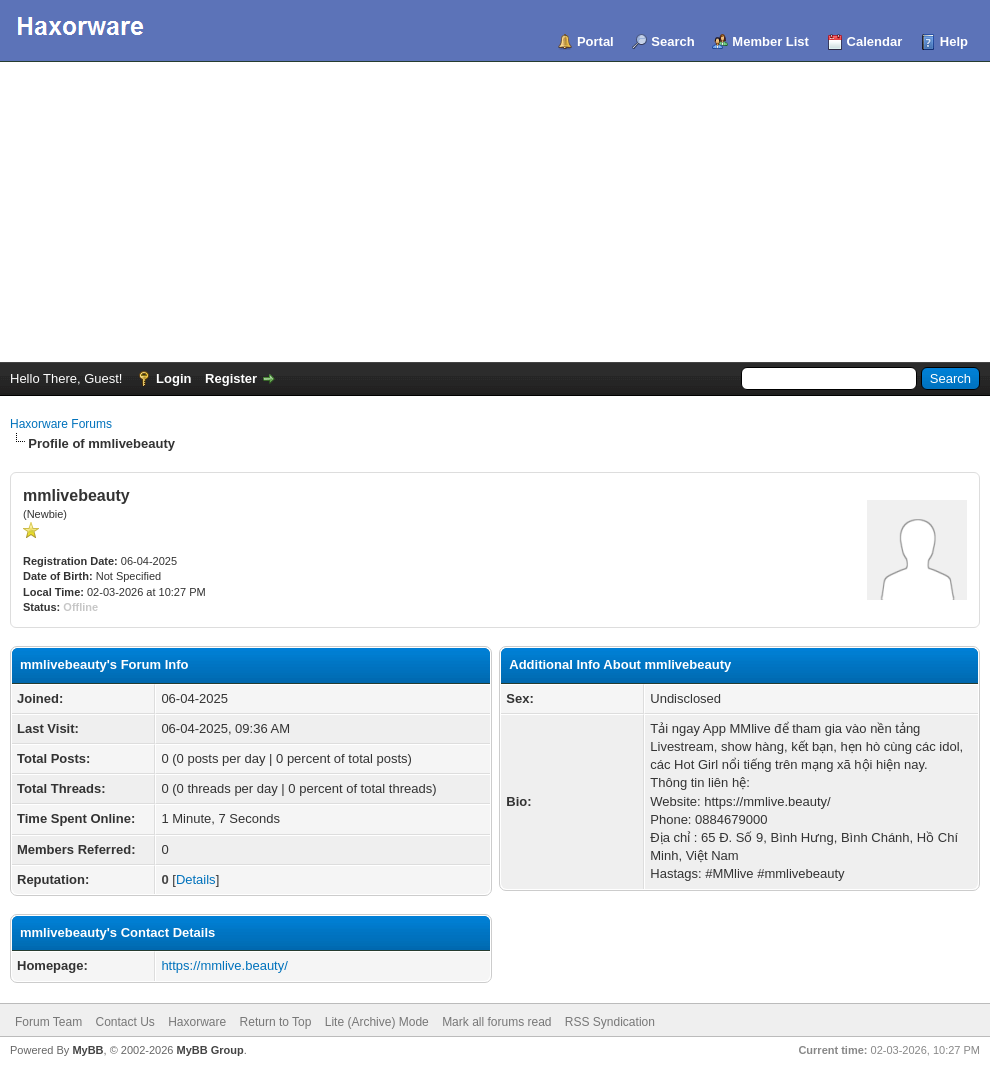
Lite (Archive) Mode (377, 1022)
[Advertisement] (495, 212)
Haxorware (197, 1022)
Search (672, 41)
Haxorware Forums (61, 424)
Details (196, 879)
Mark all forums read (496, 1022)
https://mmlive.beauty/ (224, 965)
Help (954, 41)
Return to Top (276, 1022)
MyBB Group (209, 1050)
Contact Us (124, 1022)
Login (173, 378)
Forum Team (48, 1022)
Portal (595, 41)
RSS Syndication (610, 1022)
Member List (770, 41)
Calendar (875, 41)
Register (231, 378)
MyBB (87, 1050)
